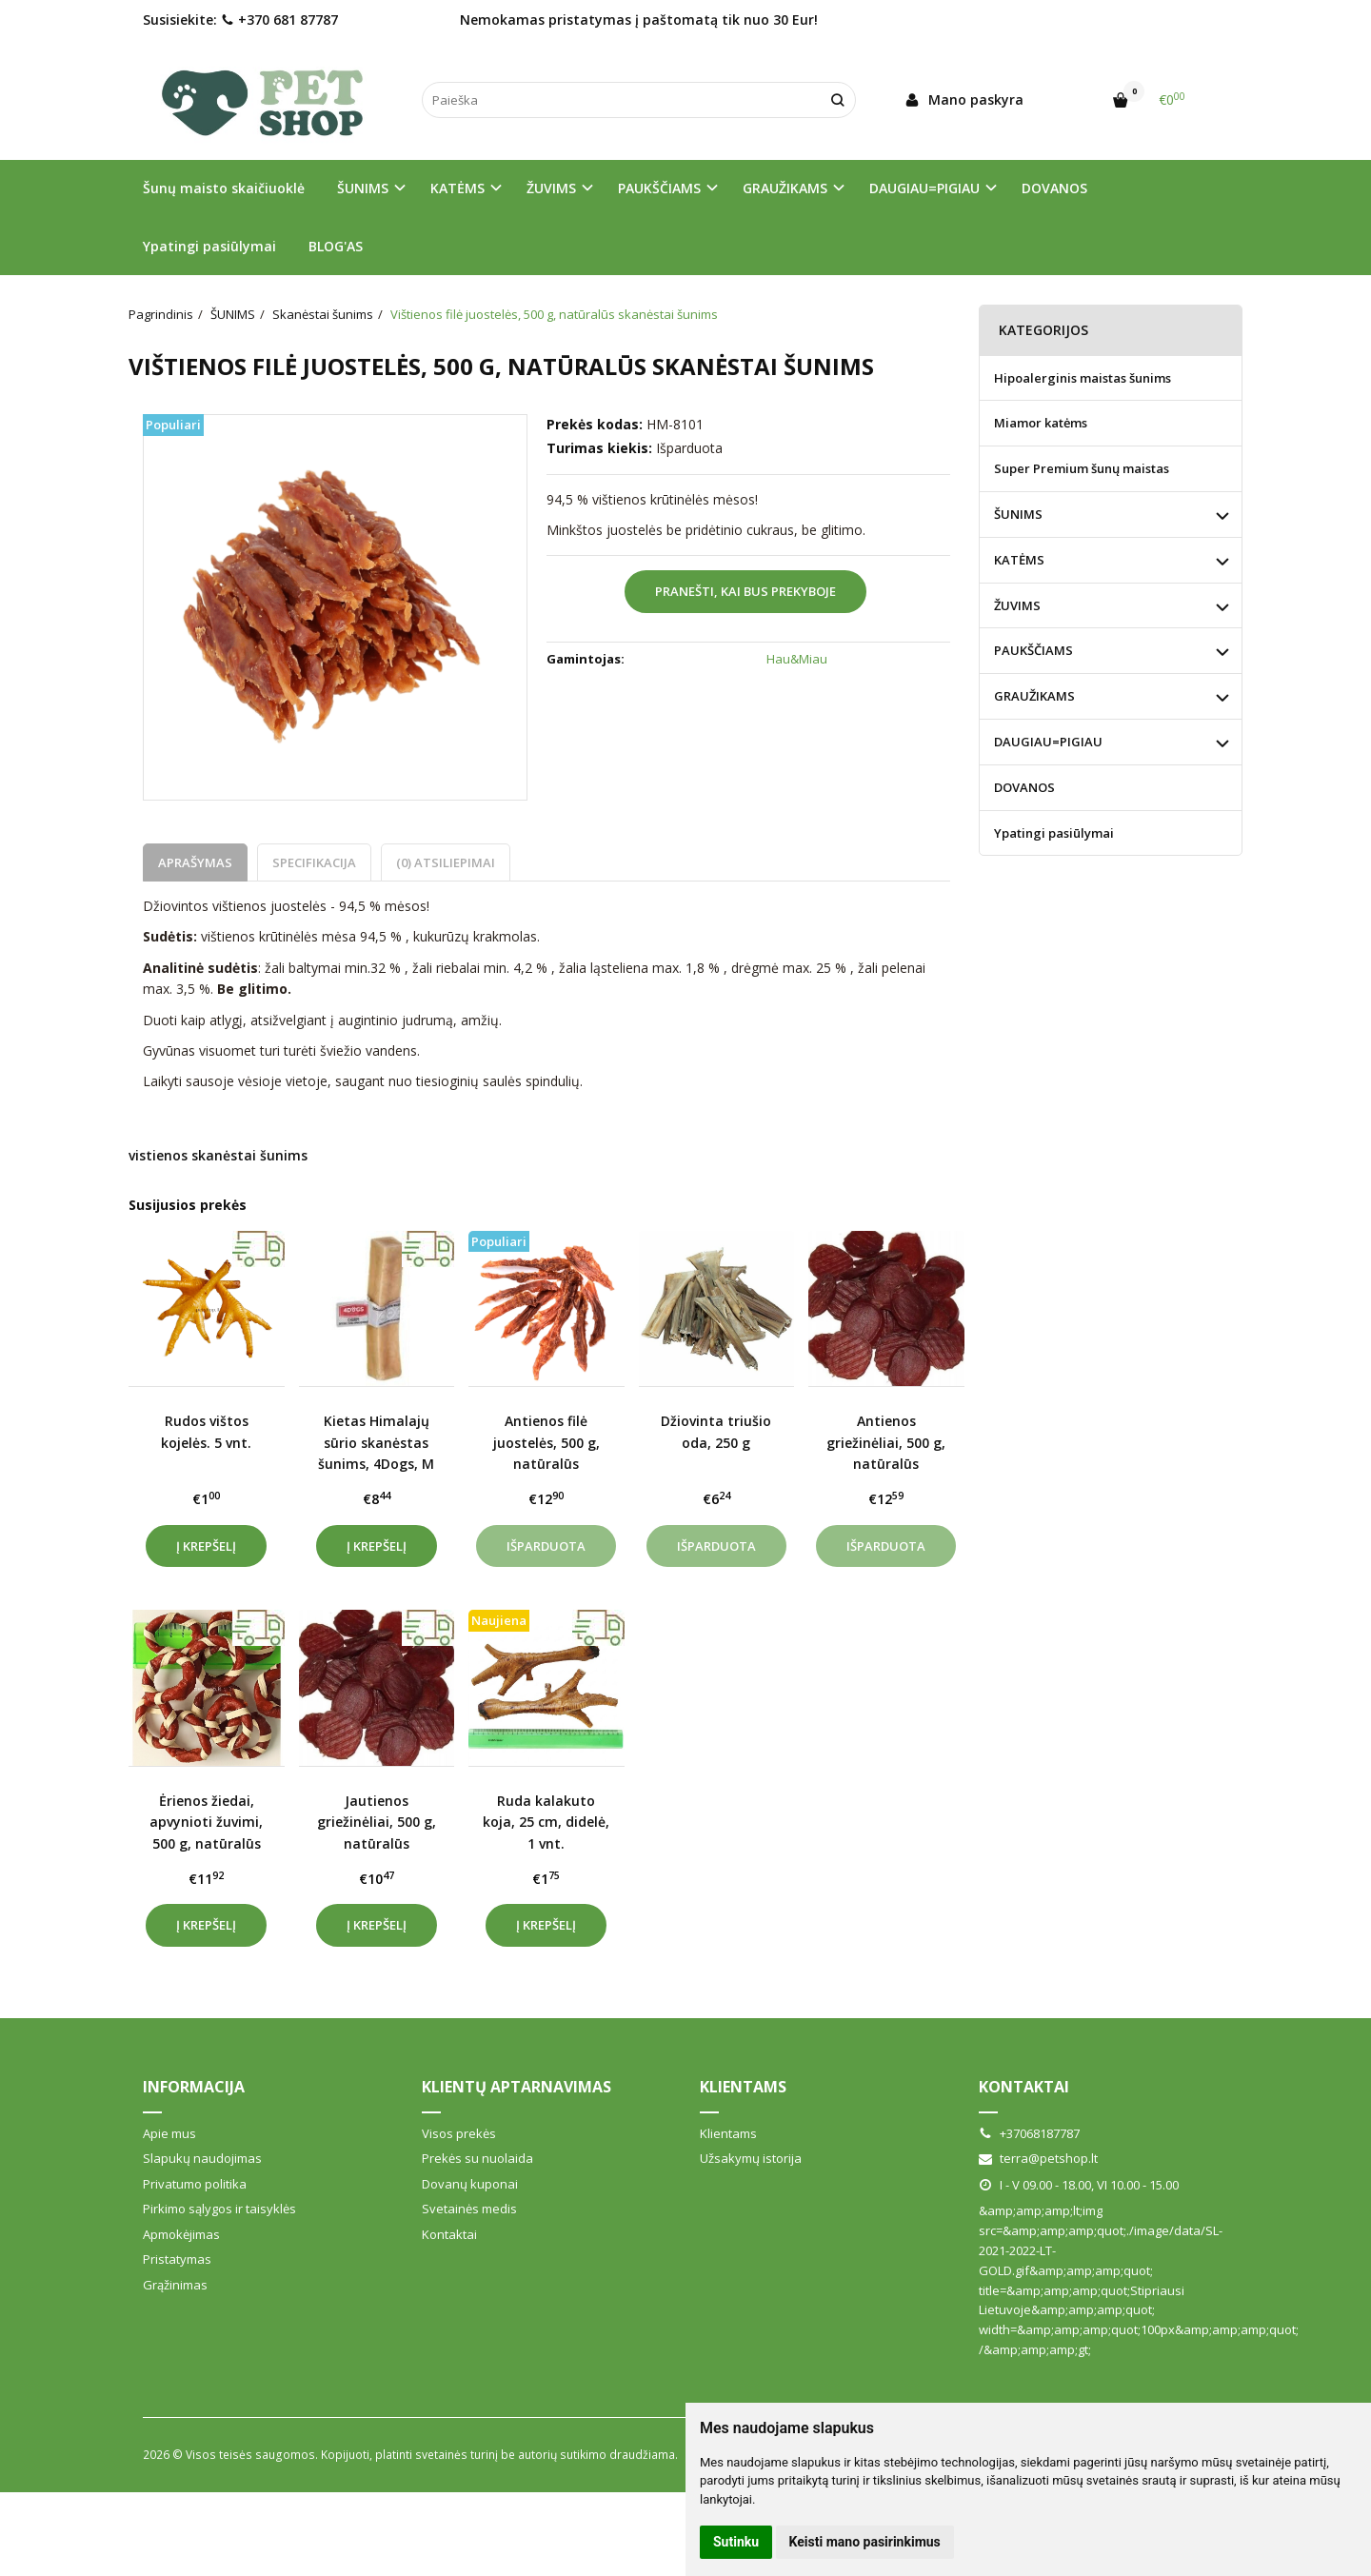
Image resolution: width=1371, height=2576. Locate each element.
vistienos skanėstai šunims (218, 1155)
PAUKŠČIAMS (1033, 650)
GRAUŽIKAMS (1034, 695)
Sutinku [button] (736, 2541)
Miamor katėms (1040, 422)
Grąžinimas (175, 2284)
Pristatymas (177, 2259)
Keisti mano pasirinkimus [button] (865, 2541)
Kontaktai (449, 2234)
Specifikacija (314, 862)
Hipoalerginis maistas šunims (1082, 377)
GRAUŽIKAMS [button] (785, 188)
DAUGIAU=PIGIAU (1048, 741)
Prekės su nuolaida (477, 2158)
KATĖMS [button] (457, 188)
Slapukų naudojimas (202, 2158)
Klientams (743, 2086)
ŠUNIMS (1018, 514)
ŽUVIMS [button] (551, 188)
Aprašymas (195, 862)
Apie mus (169, 2133)
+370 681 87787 (279, 19)
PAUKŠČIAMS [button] (659, 188)
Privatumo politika (195, 2183)
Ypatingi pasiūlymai (209, 246)
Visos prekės (459, 2133)
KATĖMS (1019, 559)
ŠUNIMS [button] (362, 188)
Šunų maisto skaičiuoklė (224, 188)
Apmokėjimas (181, 2234)
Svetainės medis (469, 2208)
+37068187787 (1029, 2133)
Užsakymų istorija (751, 2158)
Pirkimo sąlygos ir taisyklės (219, 2208)
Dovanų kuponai (470, 2183)
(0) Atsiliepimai (445, 862)
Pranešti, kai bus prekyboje (745, 591)
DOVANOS (1054, 188)
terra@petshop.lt (1038, 2158)
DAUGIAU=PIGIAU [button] (924, 188)
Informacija (194, 2086)
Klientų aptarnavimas (516, 2086)
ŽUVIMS (1017, 605)
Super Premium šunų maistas (1081, 468)
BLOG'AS (335, 246)
